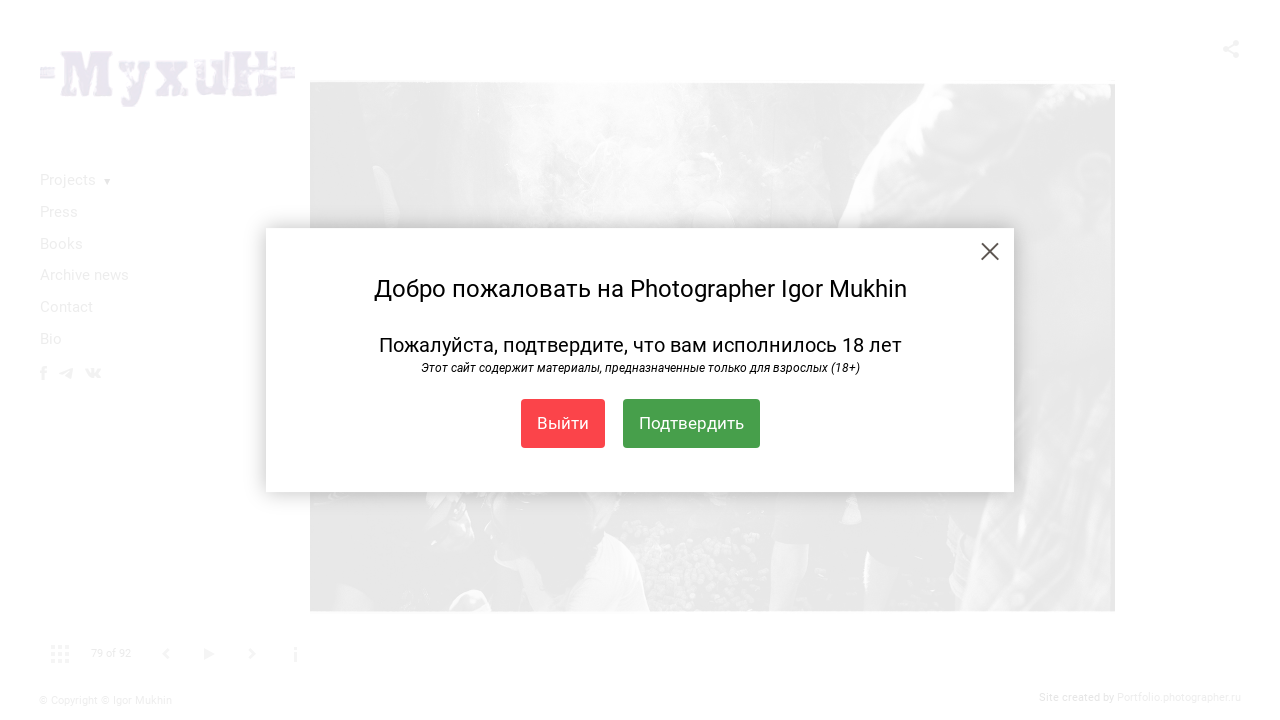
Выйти (563, 423)
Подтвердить (691, 423)
